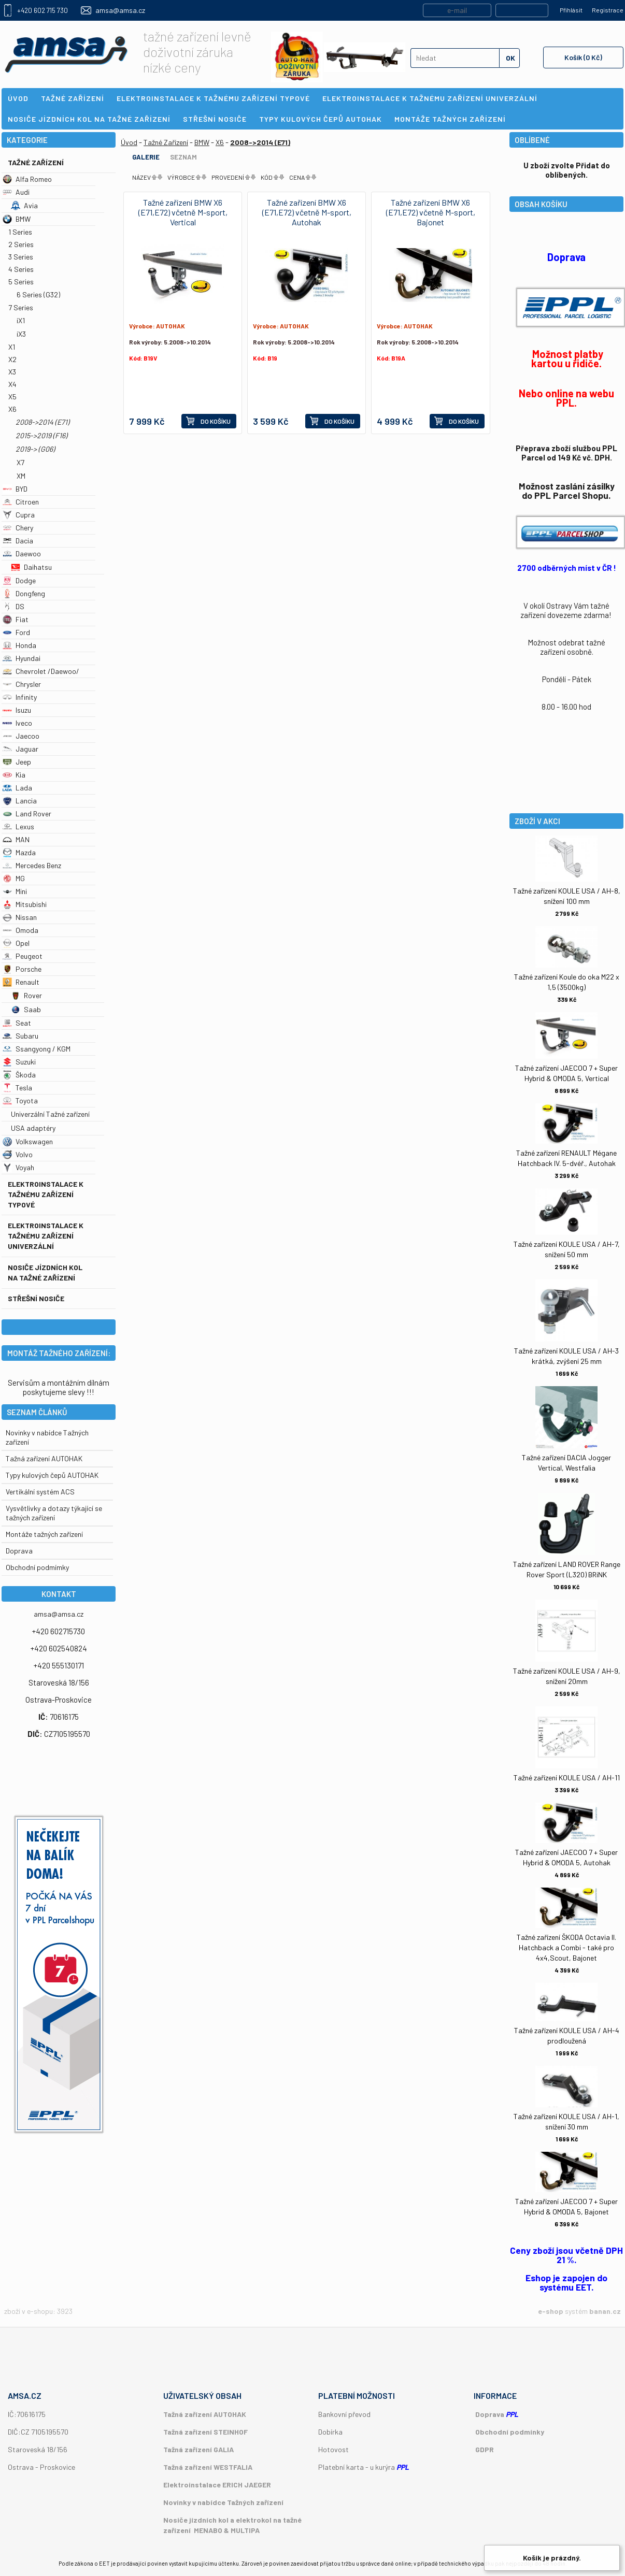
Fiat (16, 619)
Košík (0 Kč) (583, 57)
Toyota (20, 1100)
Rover (26, 995)
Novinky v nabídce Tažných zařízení (223, 2502)
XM (21, 475)
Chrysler (22, 684)
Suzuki (19, 1061)
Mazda (19, 852)
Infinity (20, 697)
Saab (26, 1009)
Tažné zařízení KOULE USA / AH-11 (567, 1777)
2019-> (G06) (35, 448)
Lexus (18, 826)
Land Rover (27, 813)
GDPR (484, 2449)
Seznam (183, 157)
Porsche (22, 969)
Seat (17, 1022)
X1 (11, 346)
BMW (17, 218)
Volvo (18, 1154)
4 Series (21, 269)
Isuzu (17, 710)
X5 (12, 396)
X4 (12, 384)
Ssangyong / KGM (36, 1048)
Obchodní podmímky (37, 1567)
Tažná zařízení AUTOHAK (44, 1458)
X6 (12, 409)
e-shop (550, 2311)
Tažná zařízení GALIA (198, 2449)
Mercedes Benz (32, 865)
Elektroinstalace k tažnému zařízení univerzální (45, 1235)
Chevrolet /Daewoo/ (41, 671)
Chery (18, 527)
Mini (15, 891)
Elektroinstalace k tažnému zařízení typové (45, 1194)
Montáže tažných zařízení (44, 1534)
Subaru (20, 1035)
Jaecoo (21, 735)
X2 (12, 359)
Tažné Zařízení (36, 162)
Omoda (20, 930)
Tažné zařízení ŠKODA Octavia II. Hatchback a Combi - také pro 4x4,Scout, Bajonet (566, 1947)
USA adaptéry (33, 1128)
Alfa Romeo (27, 179)
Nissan (20, 917)
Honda (19, 645)
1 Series (20, 231)
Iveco (17, 722)
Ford (16, 632)
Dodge (19, 580)
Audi (16, 192)
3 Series (20, 256)
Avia (24, 205)
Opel (16, 943)
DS (13, 606)
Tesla (17, 1087)
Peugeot (22, 956)
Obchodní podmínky (509, 2431)
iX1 (21, 320)
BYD (15, 488)
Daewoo (22, 553)
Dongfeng (24, 593)
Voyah (18, 1167)
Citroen (21, 501)
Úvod (129, 142)
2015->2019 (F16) (41, 435)
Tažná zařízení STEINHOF (205, 2431)
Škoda (19, 1074)
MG (14, 878)
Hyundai (21, 658)
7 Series (20, 307)
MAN (16, 839)
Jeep (17, 761)
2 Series (21, 244)
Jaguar (20, 748)
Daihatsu (31, 567)
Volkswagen (28, 1141)
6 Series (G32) (38, 294)
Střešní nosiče (36, 1298)
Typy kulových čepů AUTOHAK (52, 1475)
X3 (12, 371)
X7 (20, 462)
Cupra (19, 514)
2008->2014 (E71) (42, 422)
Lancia (20, 800)
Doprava (19, 1550)
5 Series (21, 281)
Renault (21, 981)
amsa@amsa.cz (120, 10)
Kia (14, 774)
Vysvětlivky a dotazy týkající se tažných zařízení (54, 1513)
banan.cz (605, 2311)
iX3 (21, 333)
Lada (17, 787)
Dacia (18, 540)
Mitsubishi (25, 904)
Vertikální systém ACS (40, 1491)
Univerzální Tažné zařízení (50, 1114)
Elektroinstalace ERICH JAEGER (217, 2484)
